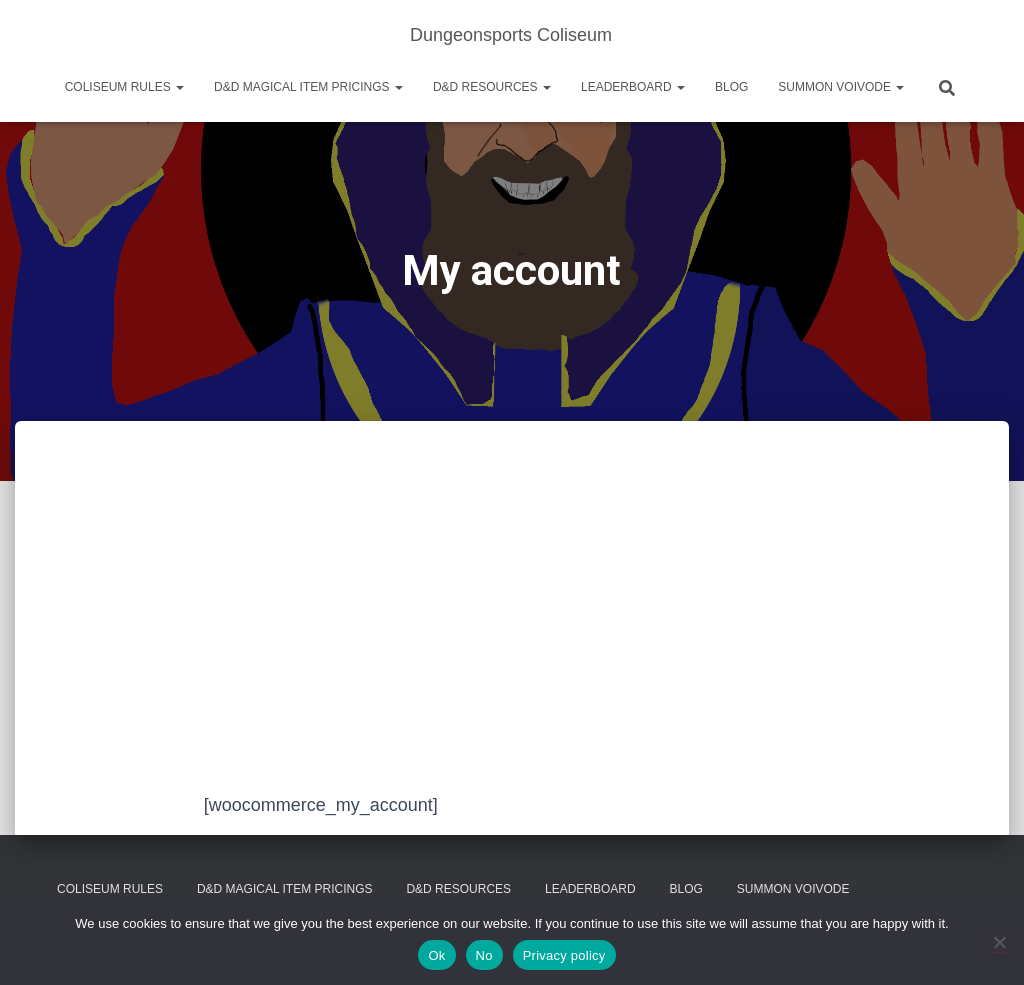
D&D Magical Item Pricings (308, 87)
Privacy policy (564, 955)
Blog (731, 87)
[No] (999, 942)
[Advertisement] (512, 641)
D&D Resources (492, 87)
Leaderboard (633, 87)
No (484, 955)
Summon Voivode (841, 87)
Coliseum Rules (124, 87)
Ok (436, 955)
